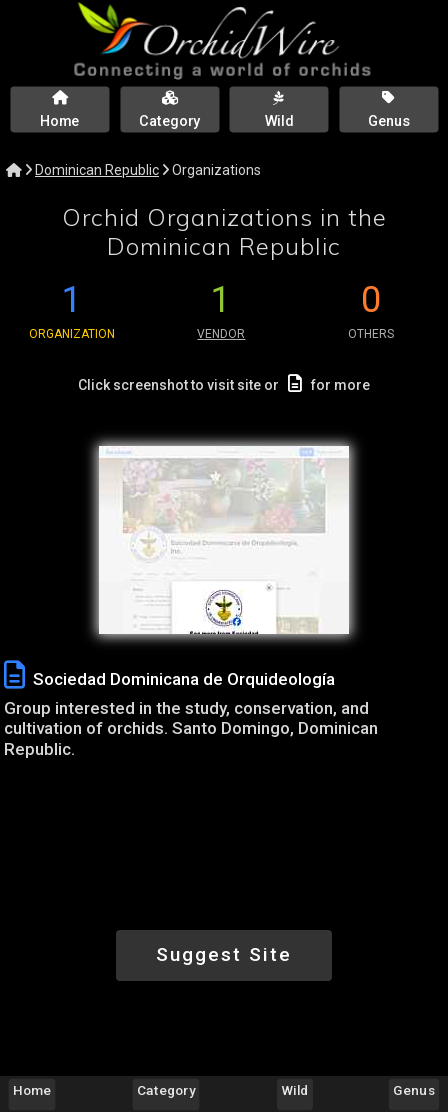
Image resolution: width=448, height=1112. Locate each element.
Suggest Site (224, 954)
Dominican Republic (97, 170)
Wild (294, 1090)
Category (167, 1090)
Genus (413, 1090)
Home (32, 1090)
